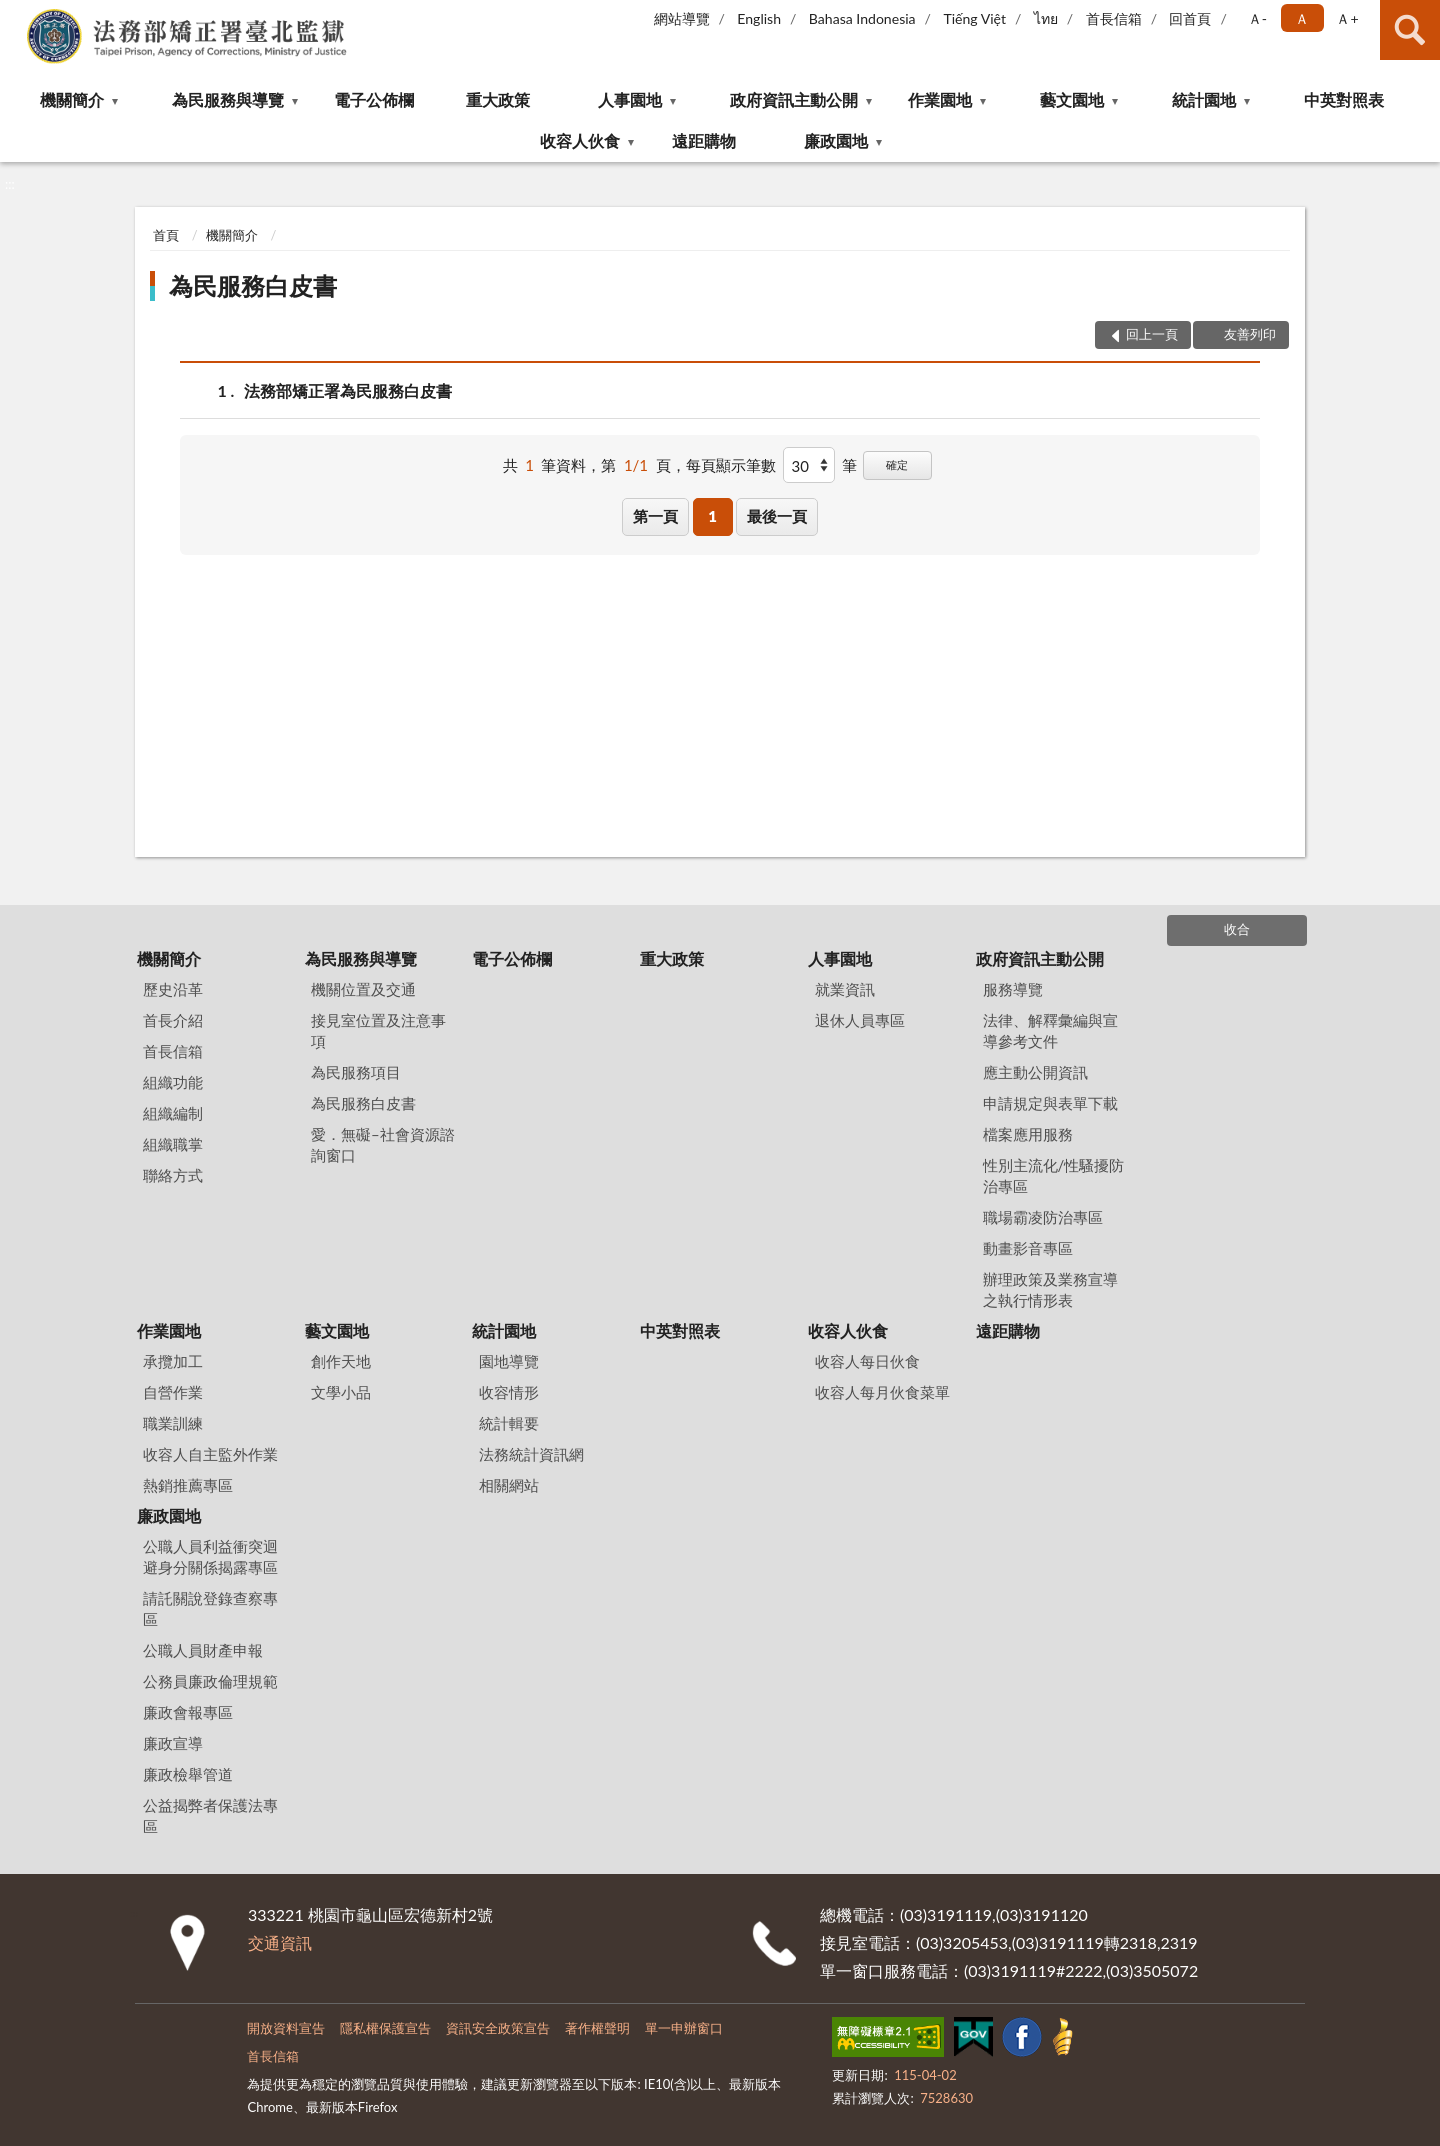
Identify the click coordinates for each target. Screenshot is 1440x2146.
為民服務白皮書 (253, 285)
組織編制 (173, 1113)
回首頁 (1190, 18)
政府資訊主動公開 (794, 99)
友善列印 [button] (1250, 334)
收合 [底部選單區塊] (1237, 929)
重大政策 (498, 99)
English (759, 18)
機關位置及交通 (363, 989)
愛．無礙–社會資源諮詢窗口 (383, 1144)
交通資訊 (280, 1942)
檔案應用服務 (1028, 1134)
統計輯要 (509, 1423)
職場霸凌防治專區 (1043, 1217)
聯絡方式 (173, 1175)
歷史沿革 (173, 989)
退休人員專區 (860, 1020)
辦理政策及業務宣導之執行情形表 (1050, 1289)
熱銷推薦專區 (188, 1485)
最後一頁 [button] (777, 516)
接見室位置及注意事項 (378, 1030)
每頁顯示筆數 (731, 465)
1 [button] (712, 516)
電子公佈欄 (374, 99)
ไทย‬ (1046, 18)
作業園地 (940, 99)
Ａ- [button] (1257, 18)
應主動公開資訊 (1035, 1072)
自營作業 (173, 1392)
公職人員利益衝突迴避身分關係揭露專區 (210, 1556)
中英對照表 (1344, 99)
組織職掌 (173, 1144)
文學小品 (341, 1392)
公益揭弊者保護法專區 (210, 1815)
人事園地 (630, 99)
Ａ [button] (1302, 18)
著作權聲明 (597, 2028)
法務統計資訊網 (531, 1454)
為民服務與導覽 (228, 99)
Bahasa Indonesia (862, 18)
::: (16, 15)
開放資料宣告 (286, 2028)
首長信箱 (1114, 18)
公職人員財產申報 (203, 1650)
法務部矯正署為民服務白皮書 (348, 390)
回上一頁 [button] (1152, 334)
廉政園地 (836, 140)
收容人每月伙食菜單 (882, 1392)
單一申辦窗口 (684, 2028)
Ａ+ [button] (1347, 18)
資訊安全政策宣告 (498, 2028)
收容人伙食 (580, 140)
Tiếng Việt (974, 18)
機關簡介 (72, 99)
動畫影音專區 (1028, 1248)
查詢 (1410, 30)
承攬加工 (173, 1361)
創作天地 (341, 1361)
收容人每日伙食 (867, 1361)
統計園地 (1204, 99)
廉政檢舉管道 (188, 1774)
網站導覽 (682, 18)
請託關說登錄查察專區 (210, 1608)
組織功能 (173, 1082)
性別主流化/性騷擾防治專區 (1054, 1175)
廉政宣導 (173, 1743)
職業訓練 (173, 1423)
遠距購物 (704, 140)
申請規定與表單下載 (1050, 1103)
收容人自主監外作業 (210, 1454)
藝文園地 (1072, 99)
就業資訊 (845, 989)
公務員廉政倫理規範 (210, 1681)
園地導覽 (509, 1361)
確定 (897, 464)
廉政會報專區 (188, 1712)
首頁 (166, 235)
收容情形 (509, 1392)
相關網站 (509, 1485)
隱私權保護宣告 (385, 2028)
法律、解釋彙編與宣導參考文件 (1050, 1030)
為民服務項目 (356, 1072)
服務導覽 (1013, 989)
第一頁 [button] (655, 516)
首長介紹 (173, 1020)
